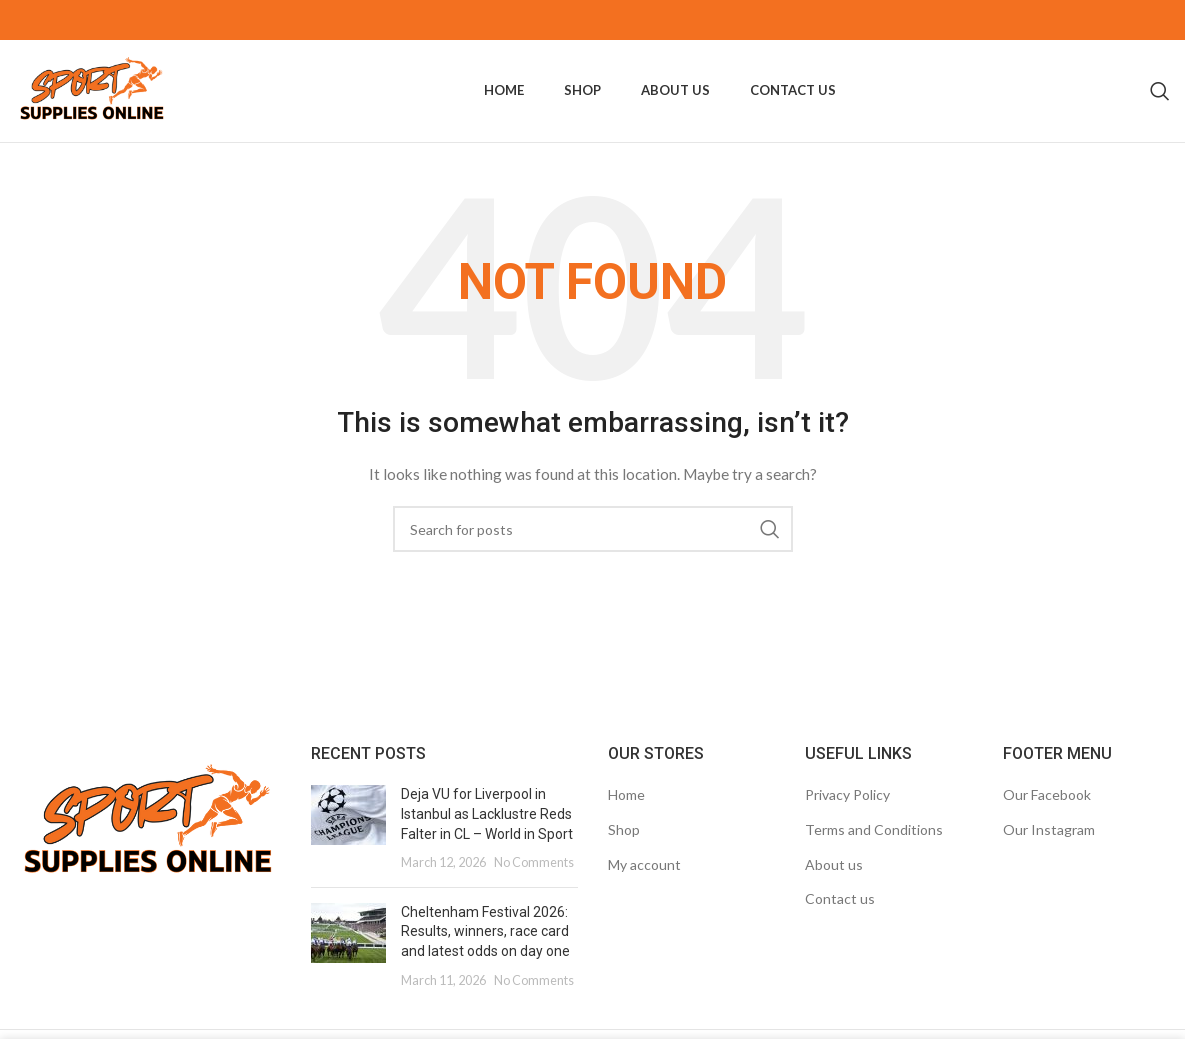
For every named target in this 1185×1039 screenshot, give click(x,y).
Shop (624, 846)
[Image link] (148, 838)
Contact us (840, 916)
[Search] (1160, 100)
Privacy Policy (847, 812)
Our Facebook (1047, 812)
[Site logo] (106, 98)
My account (644, 881)
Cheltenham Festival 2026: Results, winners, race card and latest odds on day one (485, 948)
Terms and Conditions (874, 846)
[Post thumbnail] (348, 846)
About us (834, 881)
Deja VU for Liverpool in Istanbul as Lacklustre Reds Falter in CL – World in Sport (487, 831)
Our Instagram (1049, 846)
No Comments (534, 880)
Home (626, 812)
